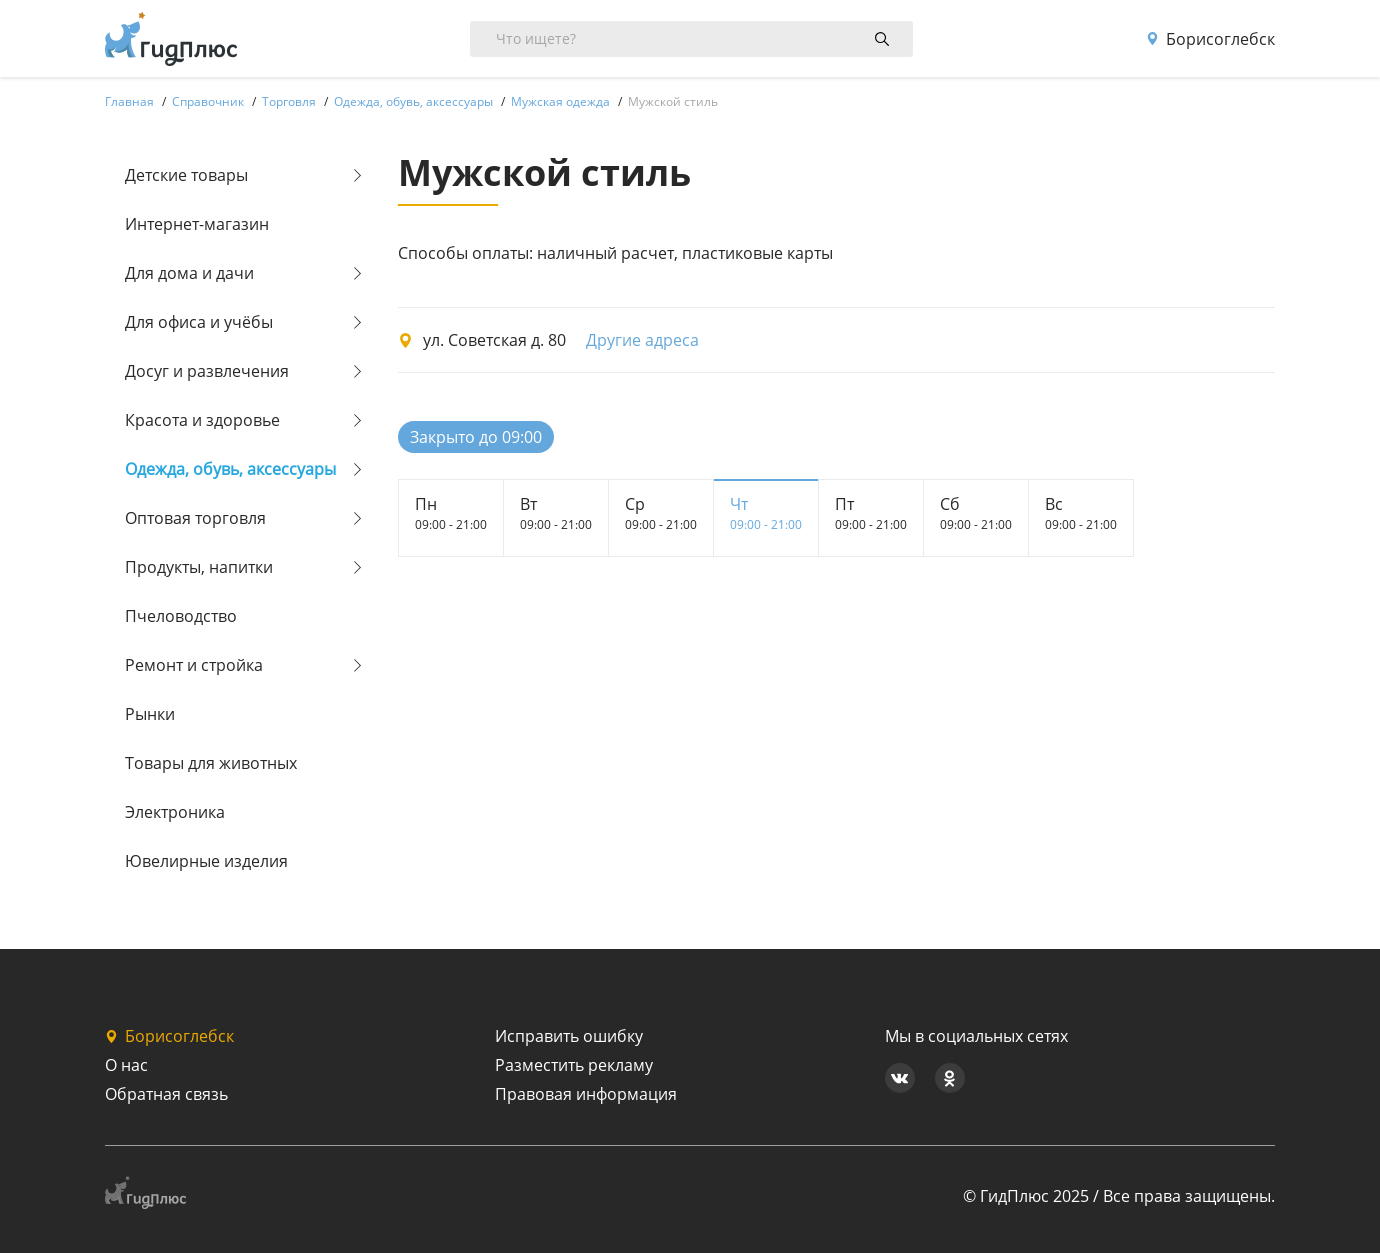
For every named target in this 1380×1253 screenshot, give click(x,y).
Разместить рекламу (574, 1065)
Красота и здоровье (202, 420)
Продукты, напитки (199, 567)
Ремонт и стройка (194, 665)
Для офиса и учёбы (199, 322)
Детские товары (186, 175)
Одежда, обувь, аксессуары (230, 469)
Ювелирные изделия (206, 861)
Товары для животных (211, 763)
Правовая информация (586, 1094)
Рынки (150, 714)
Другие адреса (642, 340)
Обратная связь (166, 1094)
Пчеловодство (181, 616)
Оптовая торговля (195, 518)
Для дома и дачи (189, 273)
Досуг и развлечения (207, 371)
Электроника (175, 812)
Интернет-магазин (197, 224)
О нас (126, 1065)
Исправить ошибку (569, 1036)
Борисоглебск (1210, 39)
